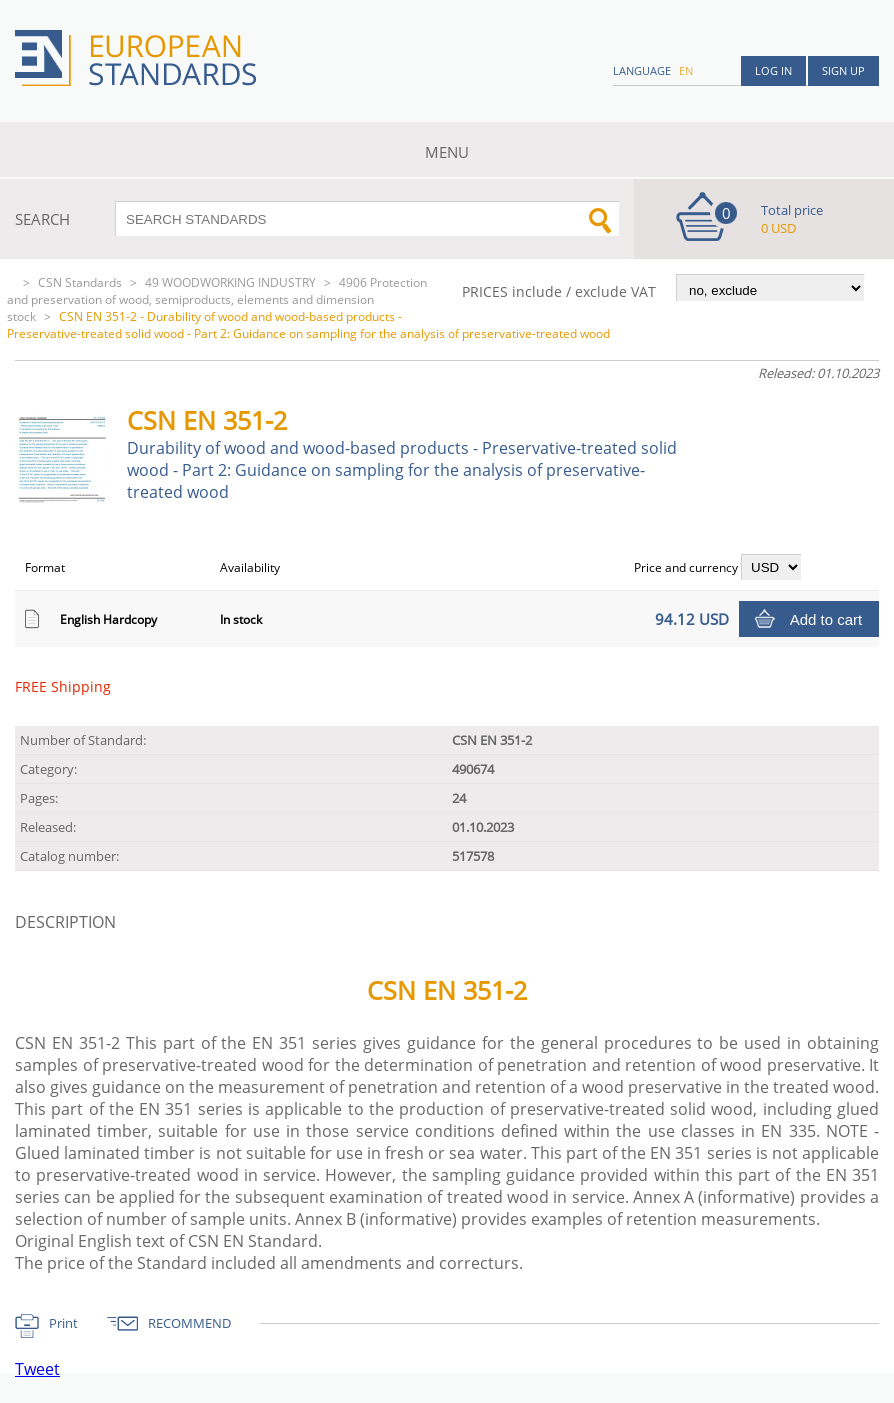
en (686, 70)
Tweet (37, 1369)
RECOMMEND (189, 1323)
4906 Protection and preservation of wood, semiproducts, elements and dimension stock (217, 299)
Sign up (843, 70)
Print (63, 1323)
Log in (773, 70)
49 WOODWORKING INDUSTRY (230, 282)
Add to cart (826, 619)
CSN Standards (80, 282)
